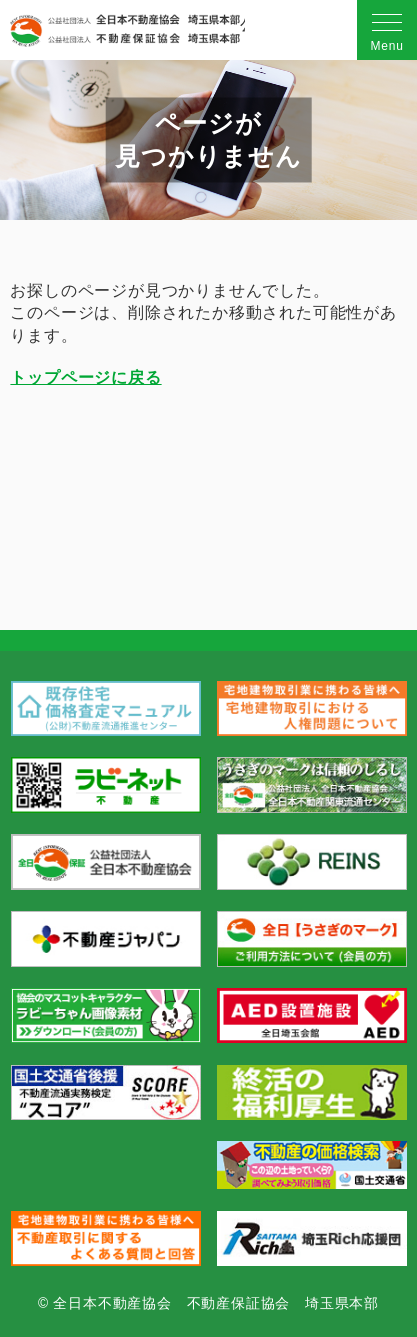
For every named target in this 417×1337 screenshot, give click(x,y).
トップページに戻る (85, 377)
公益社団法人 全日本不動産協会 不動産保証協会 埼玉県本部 (125, 30)
